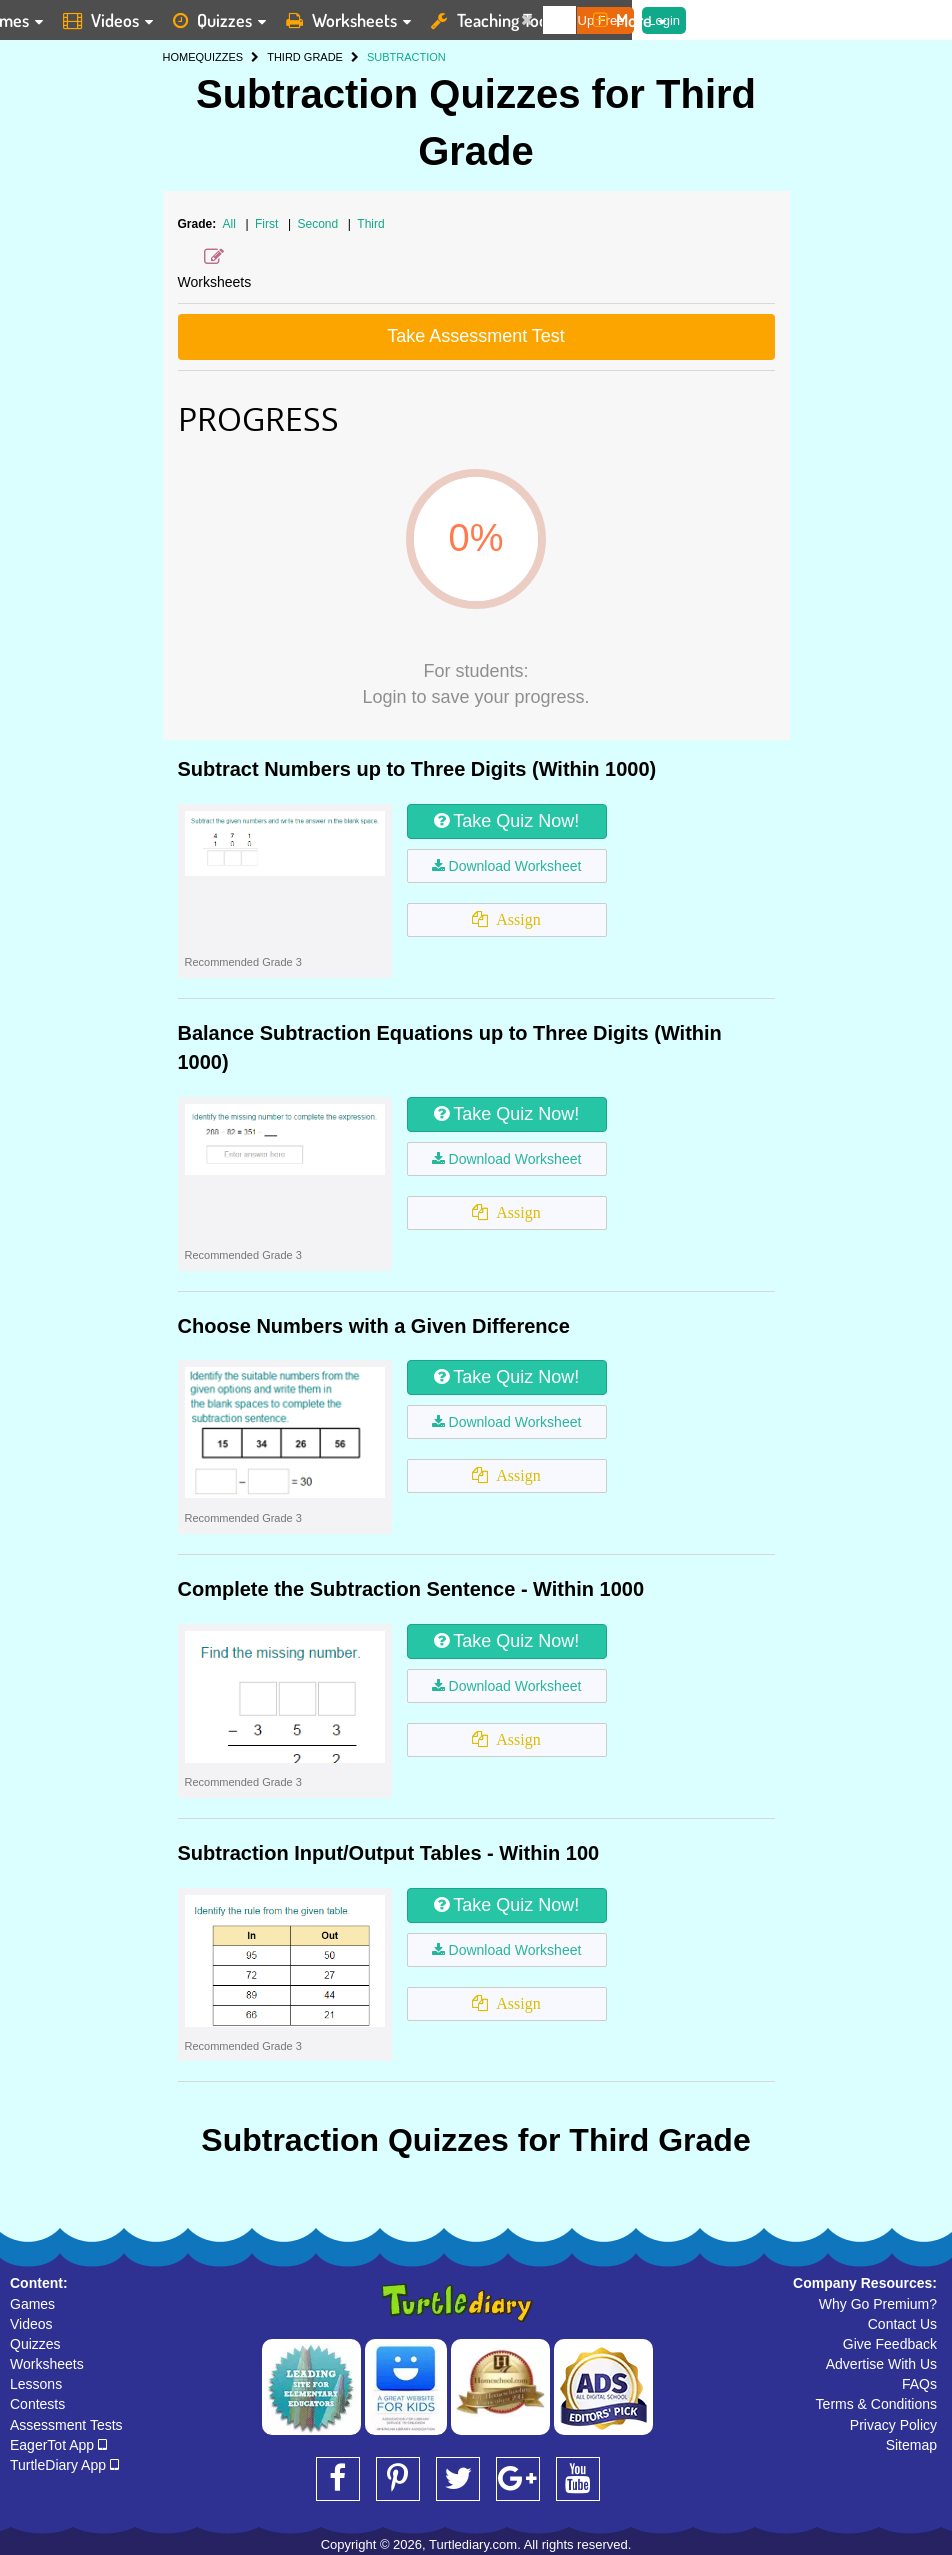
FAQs (919, 2384)
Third (370, 224)
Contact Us (902, 2324)
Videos (31, 2324)
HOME (179, 57)
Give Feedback (890, 2344)
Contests (37, 2404)
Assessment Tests (66, 2425)
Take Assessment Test (476, 336)
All (229, 224)
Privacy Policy (893, 2425)
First (268, 224)
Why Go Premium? (878, 2304)
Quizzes (35, 2344)
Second (319, 224)
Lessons (36, 2384)
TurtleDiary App (64, 2465)
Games (32, 2304)
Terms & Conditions (876, 2404)
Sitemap (911, 2445)
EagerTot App (58, 2445)
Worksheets (47, 2364)
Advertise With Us (881, 2364)
